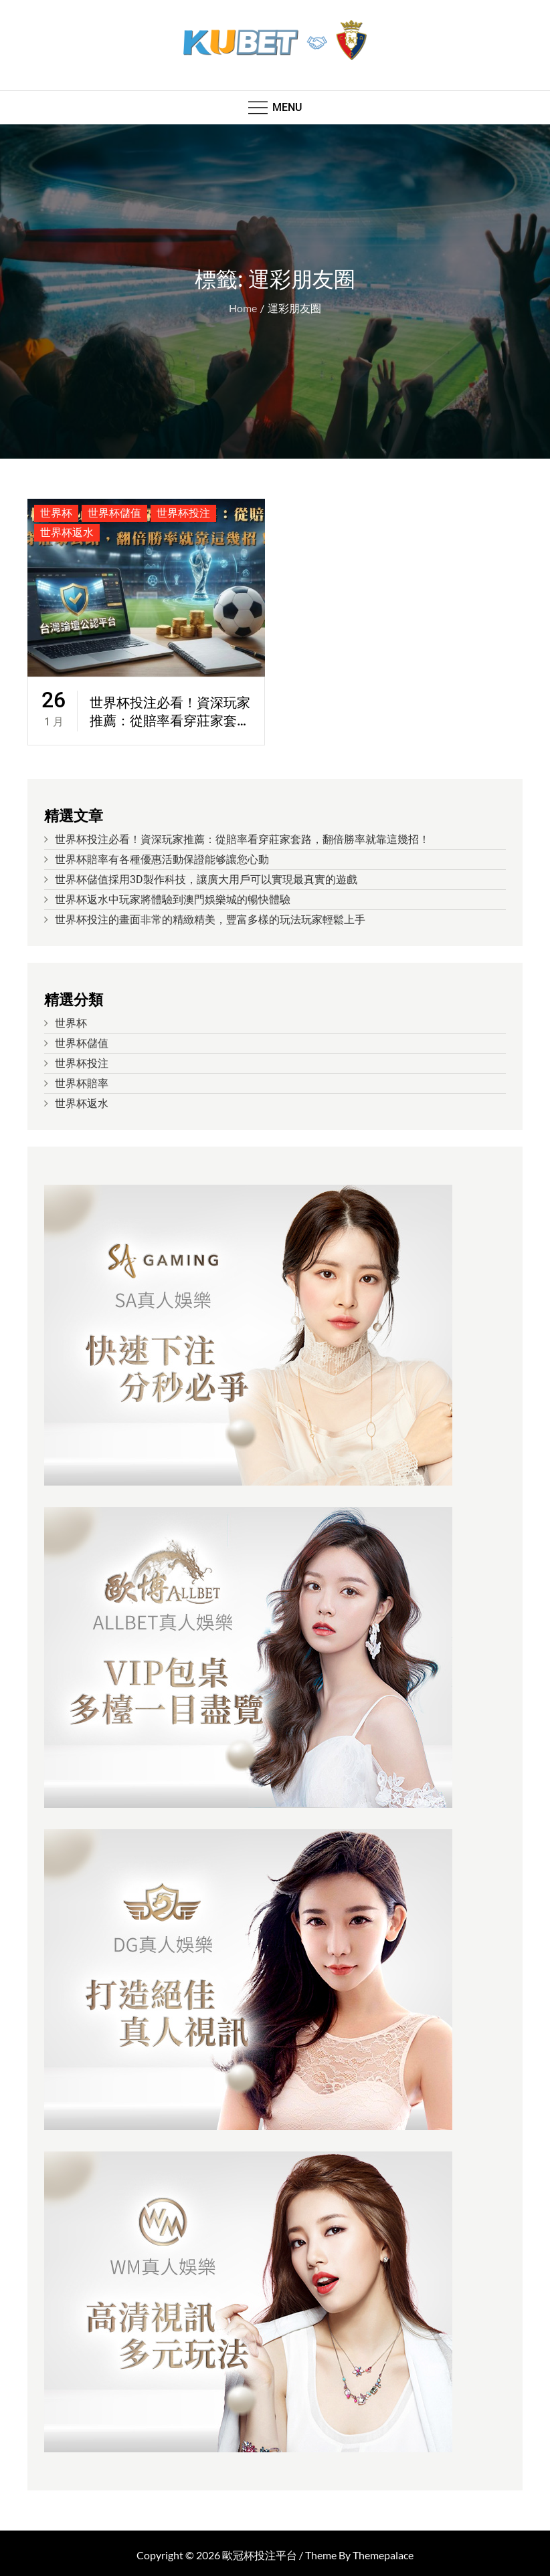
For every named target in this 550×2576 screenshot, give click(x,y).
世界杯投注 (183, 513)
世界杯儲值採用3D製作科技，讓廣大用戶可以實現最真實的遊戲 (206, 879)
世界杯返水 (67, 532)
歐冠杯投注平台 (259, 2555)
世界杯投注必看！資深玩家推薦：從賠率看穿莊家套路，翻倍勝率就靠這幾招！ (170, 713)
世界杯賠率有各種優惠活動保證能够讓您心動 (162, 859)
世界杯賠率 (81, 1083)
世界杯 (56, 513)
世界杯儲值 (114, 513)
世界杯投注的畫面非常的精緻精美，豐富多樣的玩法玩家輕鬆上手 (210, 919)
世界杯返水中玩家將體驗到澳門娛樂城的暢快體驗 (172, 899)
